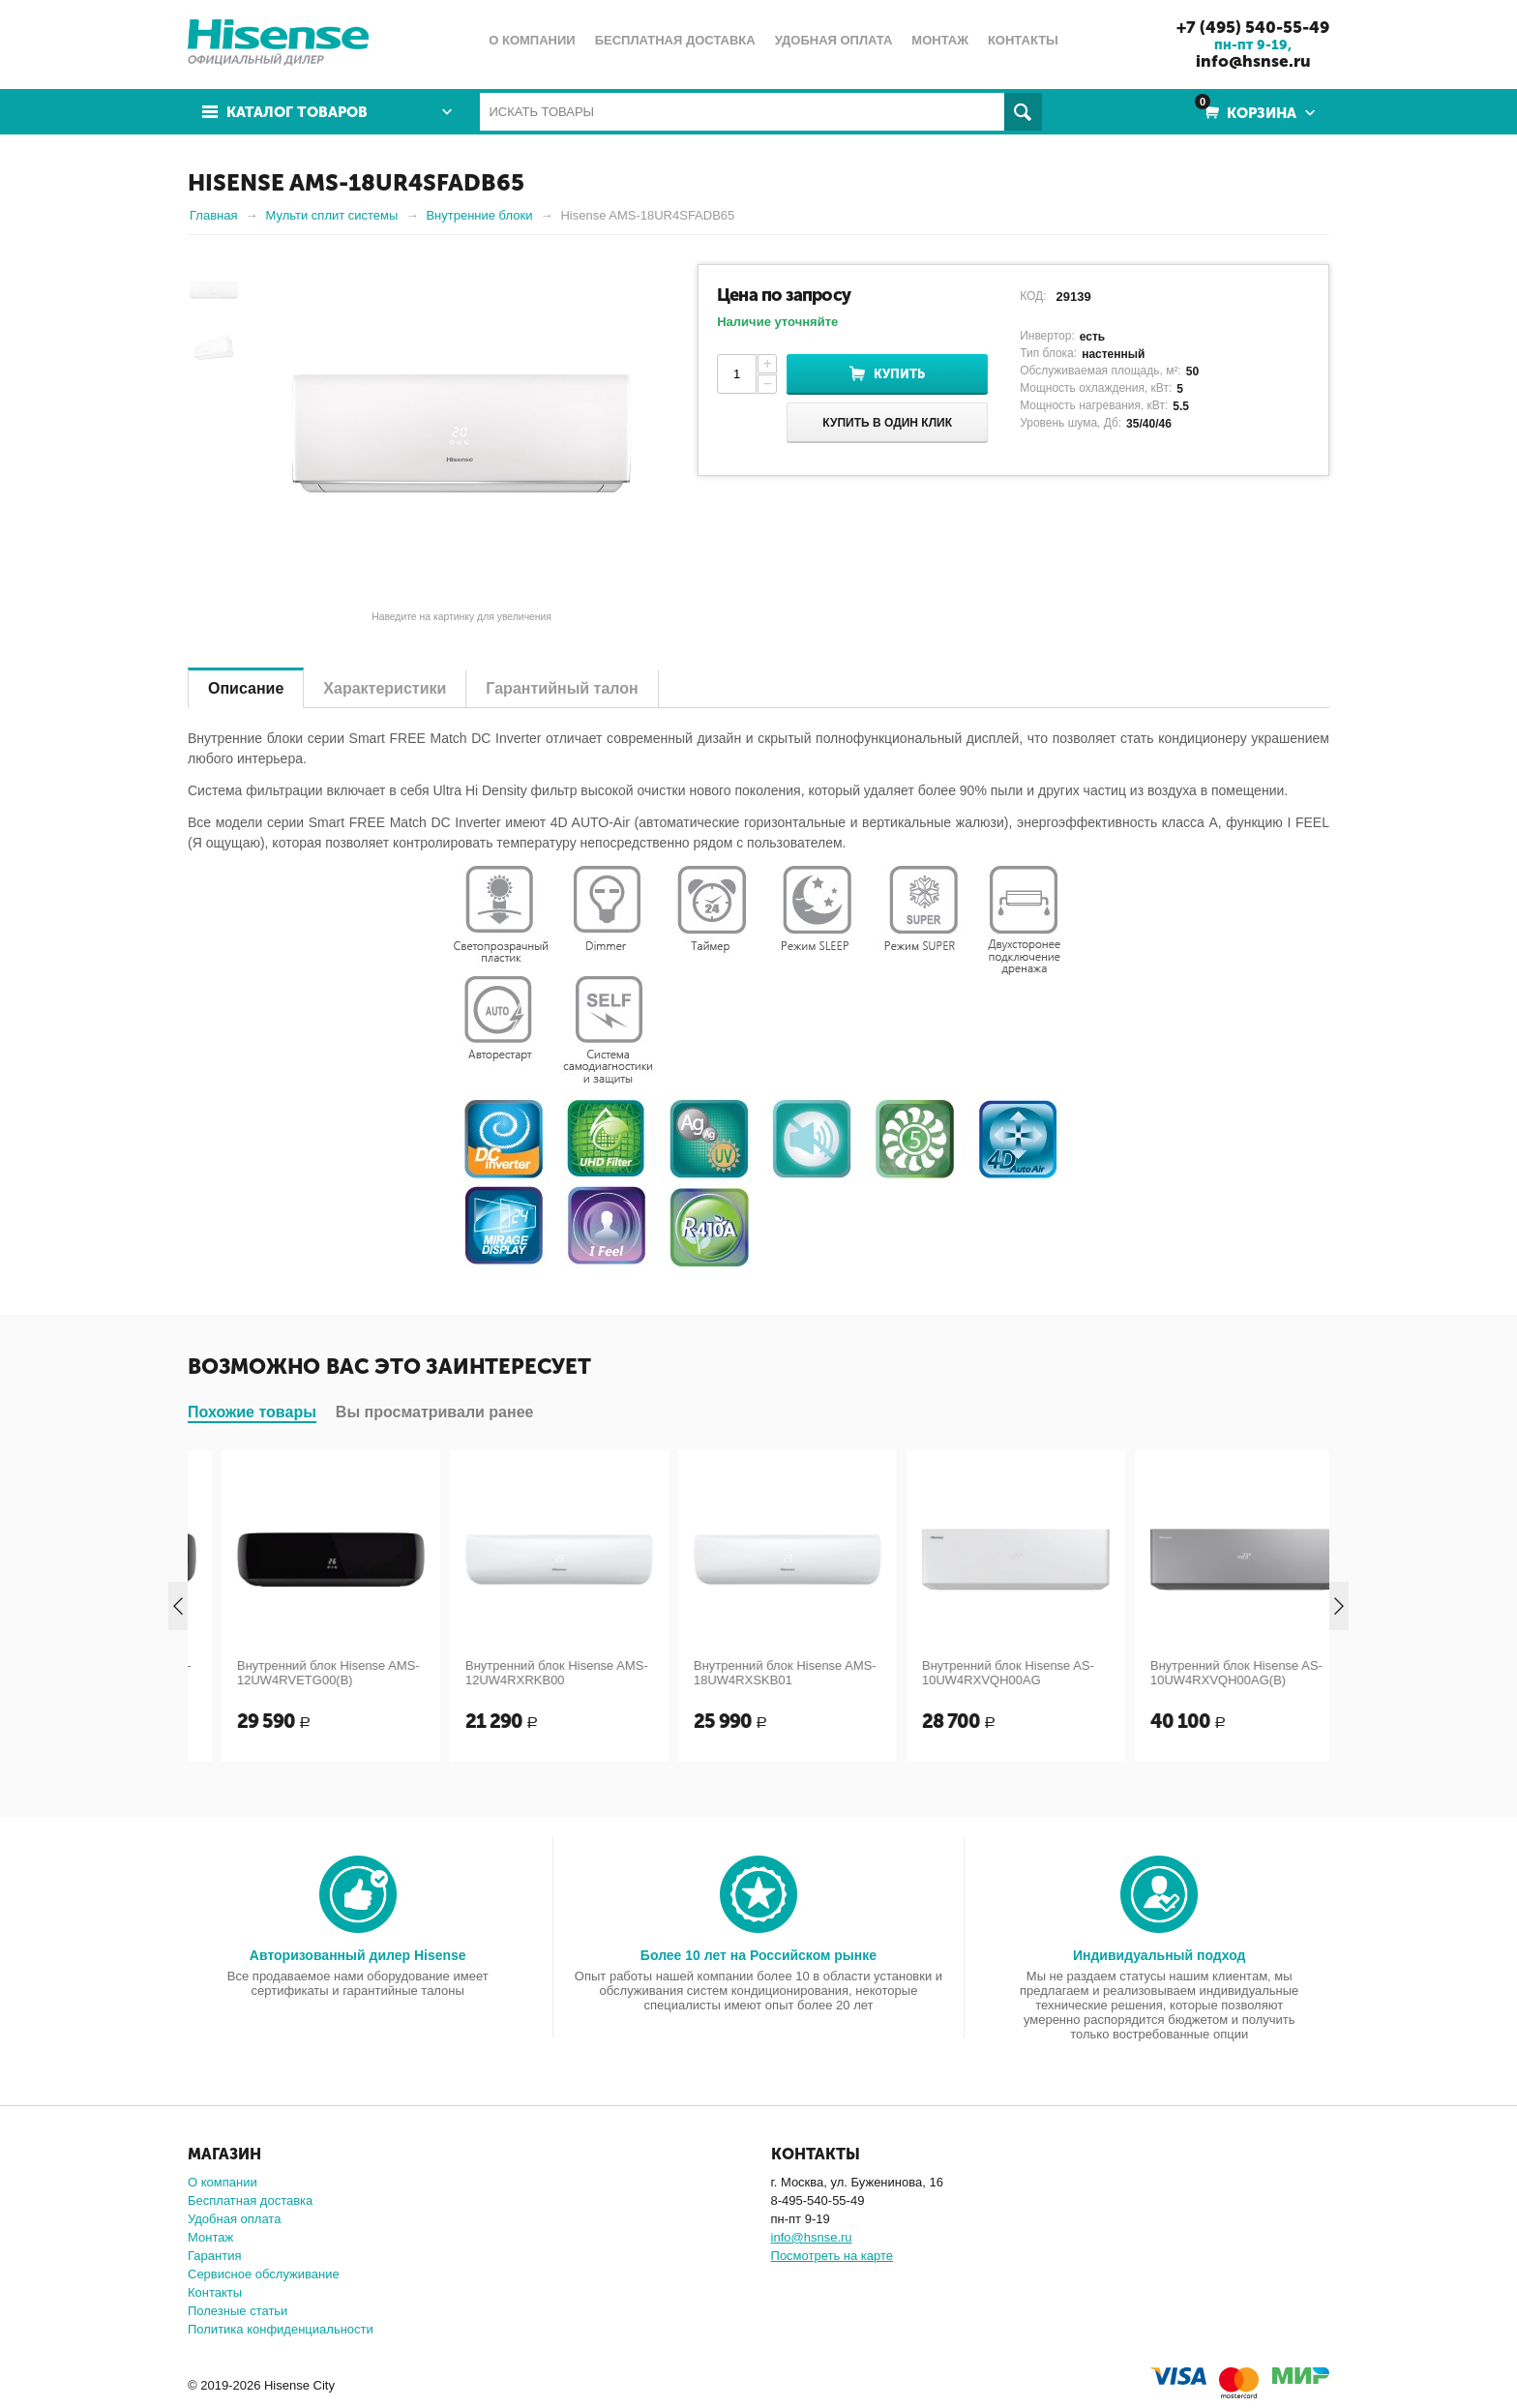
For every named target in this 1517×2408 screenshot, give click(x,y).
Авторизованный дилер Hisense (358, 1955)
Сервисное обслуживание (264, 2274)
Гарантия (214, 2255)
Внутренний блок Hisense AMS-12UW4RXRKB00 (745, 1672)
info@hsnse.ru (1253, 61)
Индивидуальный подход (1159, 1955)
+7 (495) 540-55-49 (1252, 27)
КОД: (1033, 296)
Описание (245, 688)
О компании (222, 2182)
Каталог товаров (297, 112)
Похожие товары (252, 1412)
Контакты (215, 2292)
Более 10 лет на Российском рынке (758, 1955)
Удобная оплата (234, 2219)
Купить (899, 374)
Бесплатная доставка (250, 2200)
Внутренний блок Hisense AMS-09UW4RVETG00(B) (288, 1672)
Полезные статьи (237, 2311)
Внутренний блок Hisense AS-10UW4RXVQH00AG (1197, 1672)
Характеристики (384, 688)
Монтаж (210, 2237)
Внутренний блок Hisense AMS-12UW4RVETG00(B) (517, 1672)
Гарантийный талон (562, 688)
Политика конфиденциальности (280, 2329)
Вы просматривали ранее (435, 1412)
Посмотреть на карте (832, 2255)
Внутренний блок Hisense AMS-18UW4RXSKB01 (973, 1672)
